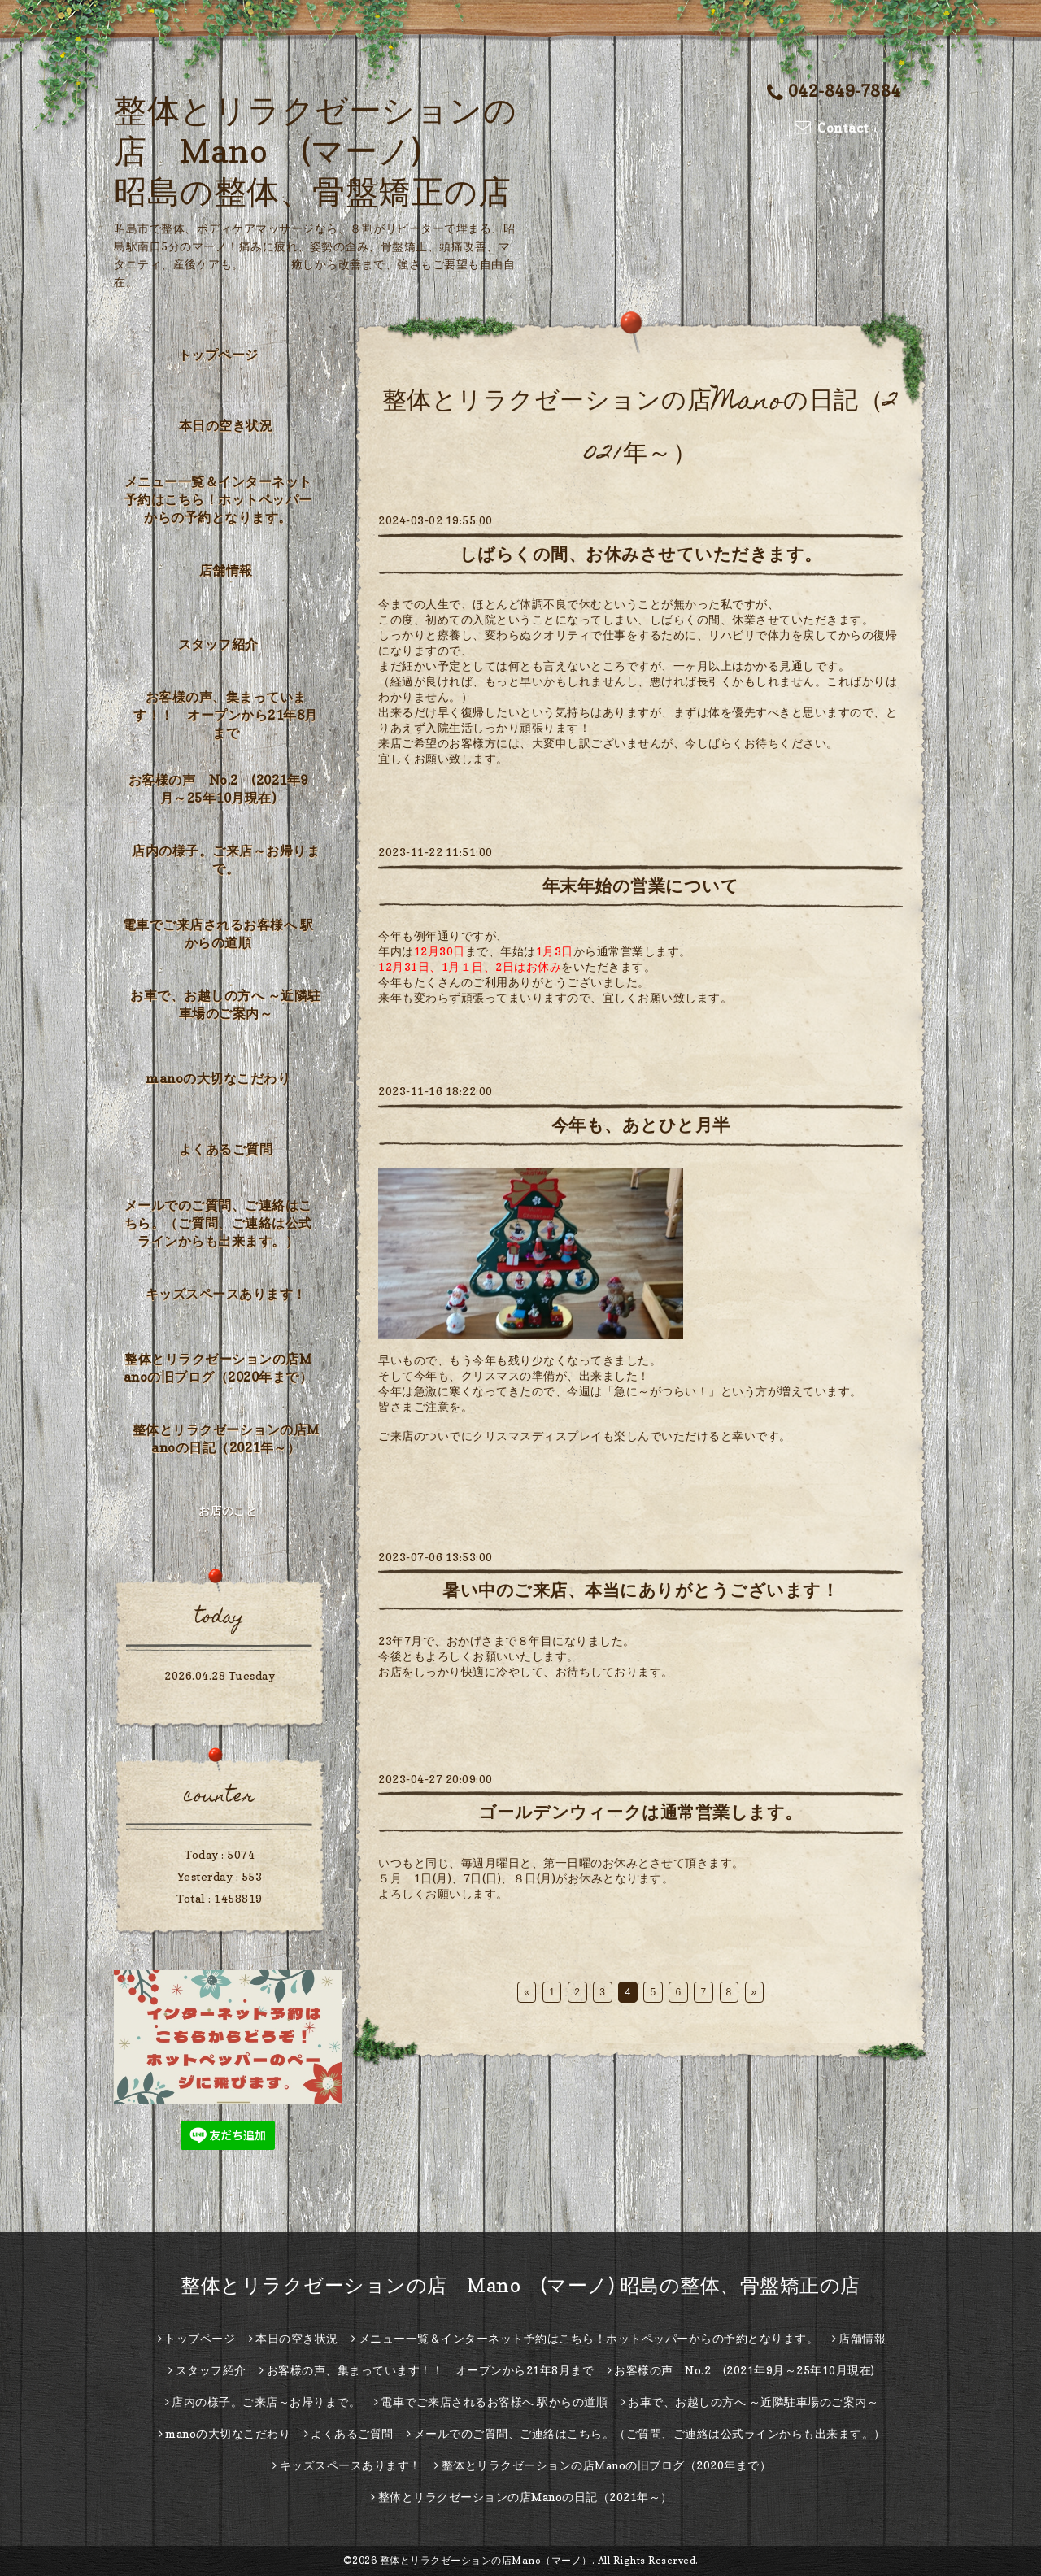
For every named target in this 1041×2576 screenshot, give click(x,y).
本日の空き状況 (226, 425)
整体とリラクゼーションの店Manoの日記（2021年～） (226, 1438)
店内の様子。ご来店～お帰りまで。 (226, 859)
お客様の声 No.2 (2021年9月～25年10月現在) (218, 789)
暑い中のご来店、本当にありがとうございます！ (640, 1590)
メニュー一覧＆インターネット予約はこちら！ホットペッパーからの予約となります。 (218, 499)
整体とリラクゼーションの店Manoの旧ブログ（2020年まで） (218, 1368)
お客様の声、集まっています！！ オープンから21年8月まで (225, 715)
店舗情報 (226, 570)
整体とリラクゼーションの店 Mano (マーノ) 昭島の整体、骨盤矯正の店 (315, 150)
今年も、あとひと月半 (640, 1125)
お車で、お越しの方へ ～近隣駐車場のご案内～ (225, 1004)
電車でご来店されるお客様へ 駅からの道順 (218, 933)
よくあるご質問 (226, 1149)
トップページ (218, 354)
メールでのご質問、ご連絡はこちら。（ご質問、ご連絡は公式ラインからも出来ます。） (218, 1223)
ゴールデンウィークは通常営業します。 (641, 1812)
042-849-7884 (834, 91)
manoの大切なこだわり (218, 1078)
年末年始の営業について (640, 886)
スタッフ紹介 (218, 644)
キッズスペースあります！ (226, 1294)
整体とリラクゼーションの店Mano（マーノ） (486, 2560)
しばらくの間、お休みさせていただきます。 (641, 554)
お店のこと (228, 1510)
